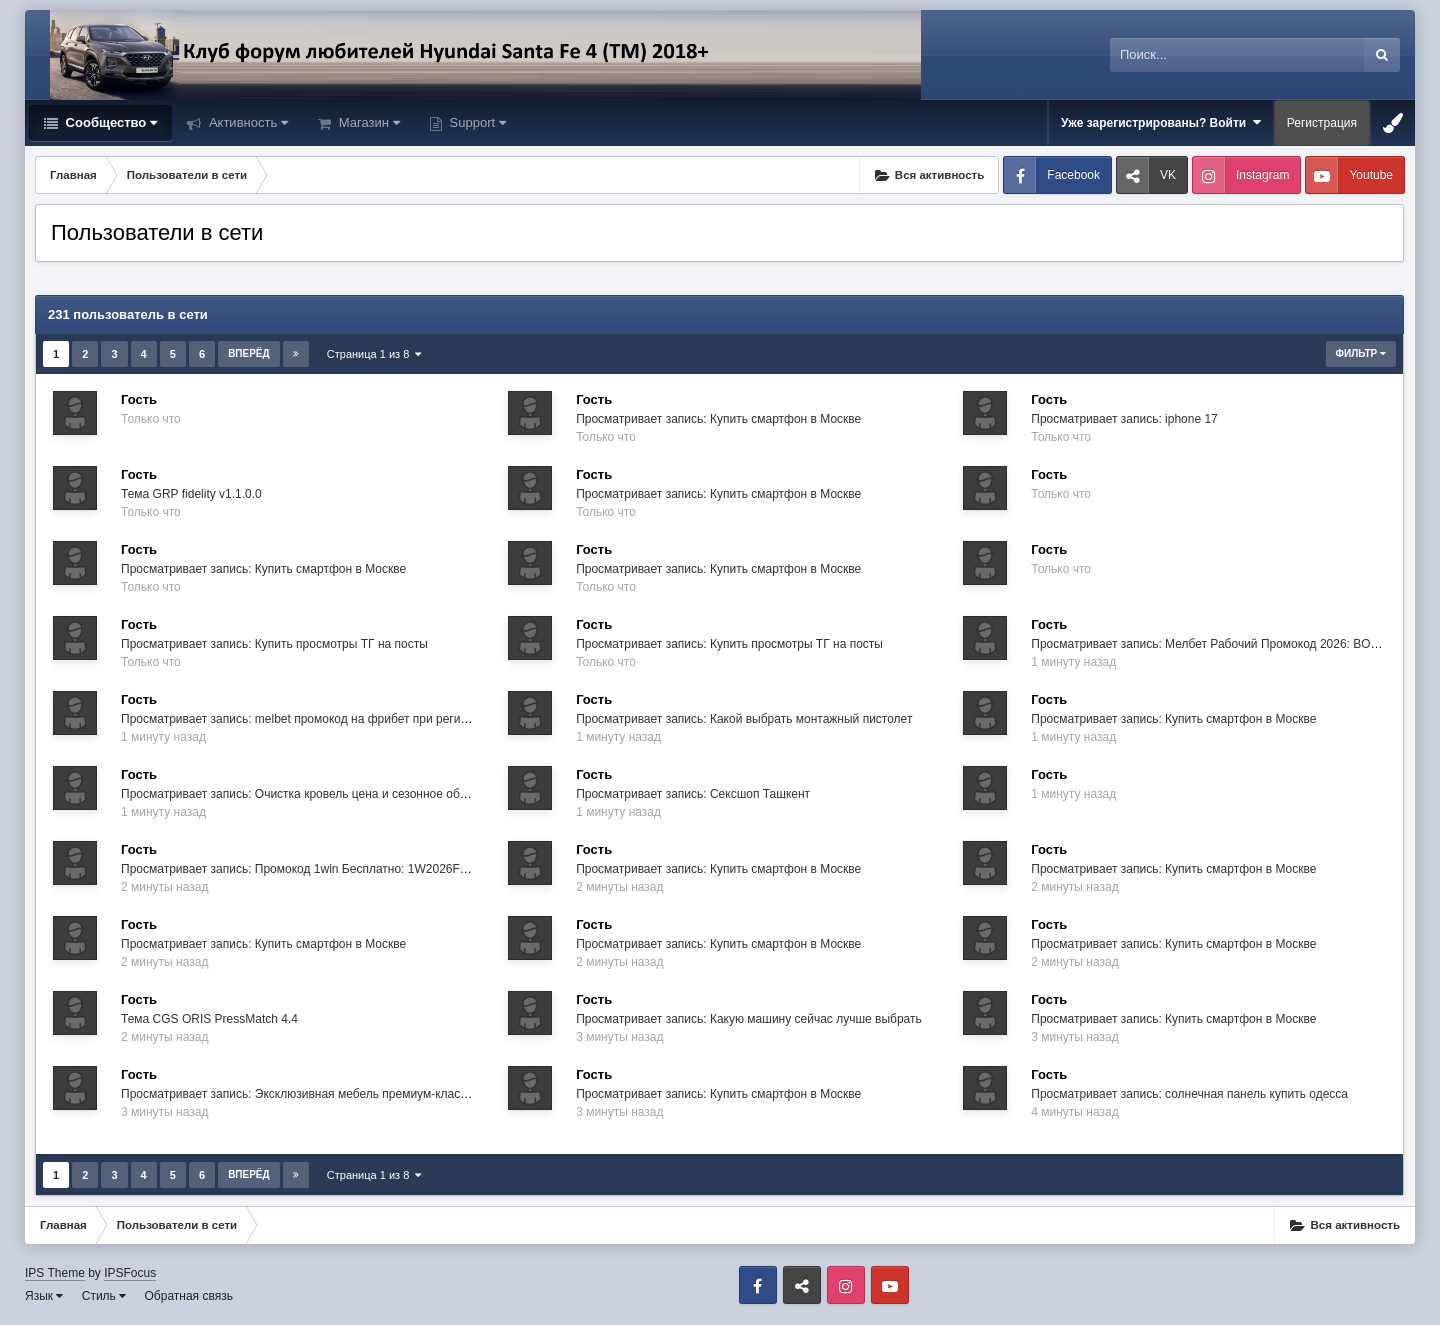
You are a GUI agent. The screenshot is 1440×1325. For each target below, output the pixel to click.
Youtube (1371, 175)
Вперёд (249, 353)
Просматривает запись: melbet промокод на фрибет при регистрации (313, 719)
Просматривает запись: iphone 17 (1124, 419)
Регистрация (1322, 123)
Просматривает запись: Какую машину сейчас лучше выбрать (749, 1019)
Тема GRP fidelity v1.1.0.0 (191, 494)
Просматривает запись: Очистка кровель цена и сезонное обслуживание (324, 794)
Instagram (1262, 175)
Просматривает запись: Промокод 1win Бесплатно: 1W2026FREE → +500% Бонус (349, 869)
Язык (44, 1296)
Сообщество (109, 122)
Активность (246, 122)
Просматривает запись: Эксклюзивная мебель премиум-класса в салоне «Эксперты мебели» (381, 1094)
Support (476, 122)
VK (1168, 175)
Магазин (367, 122)
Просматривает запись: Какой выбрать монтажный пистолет (744, 719)
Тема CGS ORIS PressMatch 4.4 (209, 1019)
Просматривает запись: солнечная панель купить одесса (1189, 1094)
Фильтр (1361, 353)
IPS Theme (55, 1273)
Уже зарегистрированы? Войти (1161, 122)
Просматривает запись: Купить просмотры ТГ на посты (274, 644)
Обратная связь (189, 1296)
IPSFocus (130, 1273)
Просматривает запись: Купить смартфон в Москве (718, 419)
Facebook (1073, 175)
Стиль (104, 1296)
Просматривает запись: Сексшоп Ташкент (693, 794)
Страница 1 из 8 (374, 354)
